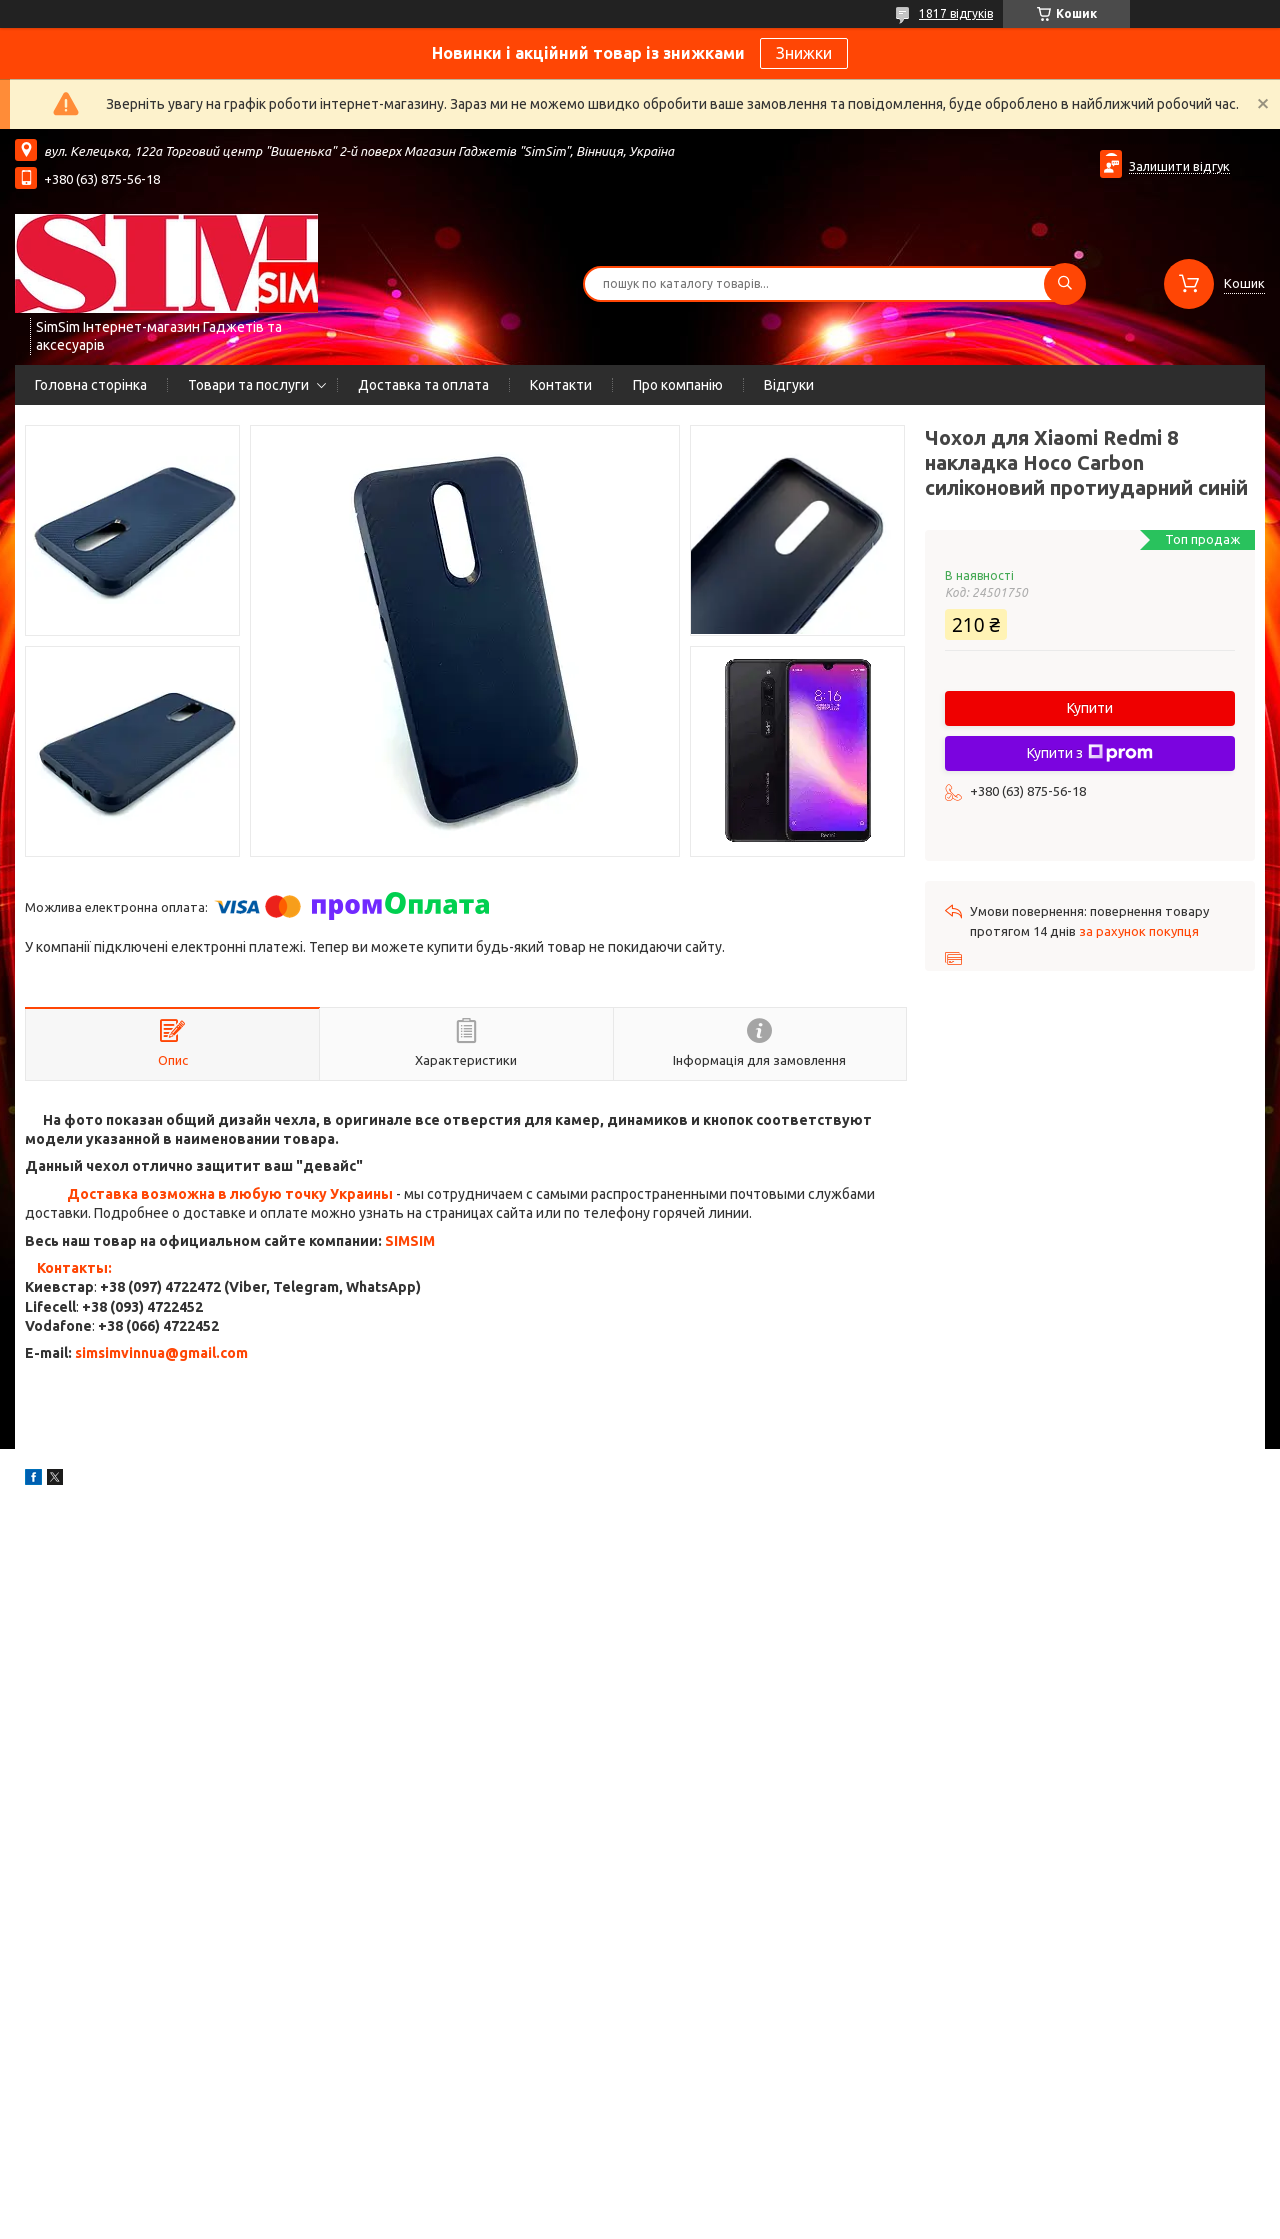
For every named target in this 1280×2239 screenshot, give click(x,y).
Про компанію (678, 385)
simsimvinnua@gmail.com (161, 1353)
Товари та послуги (248, 385)
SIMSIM (410, 1241)
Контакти (561, 385)
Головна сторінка (91, 385)
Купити (1090, 708)
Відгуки (789, 385)
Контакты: (74, 1268)
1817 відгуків (956, 13)
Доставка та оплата (423, 385)
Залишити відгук (1179, 166)
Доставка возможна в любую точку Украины (230, 1194)
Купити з (1090, 753)
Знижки (804, 53)
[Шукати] (1065, 284)
